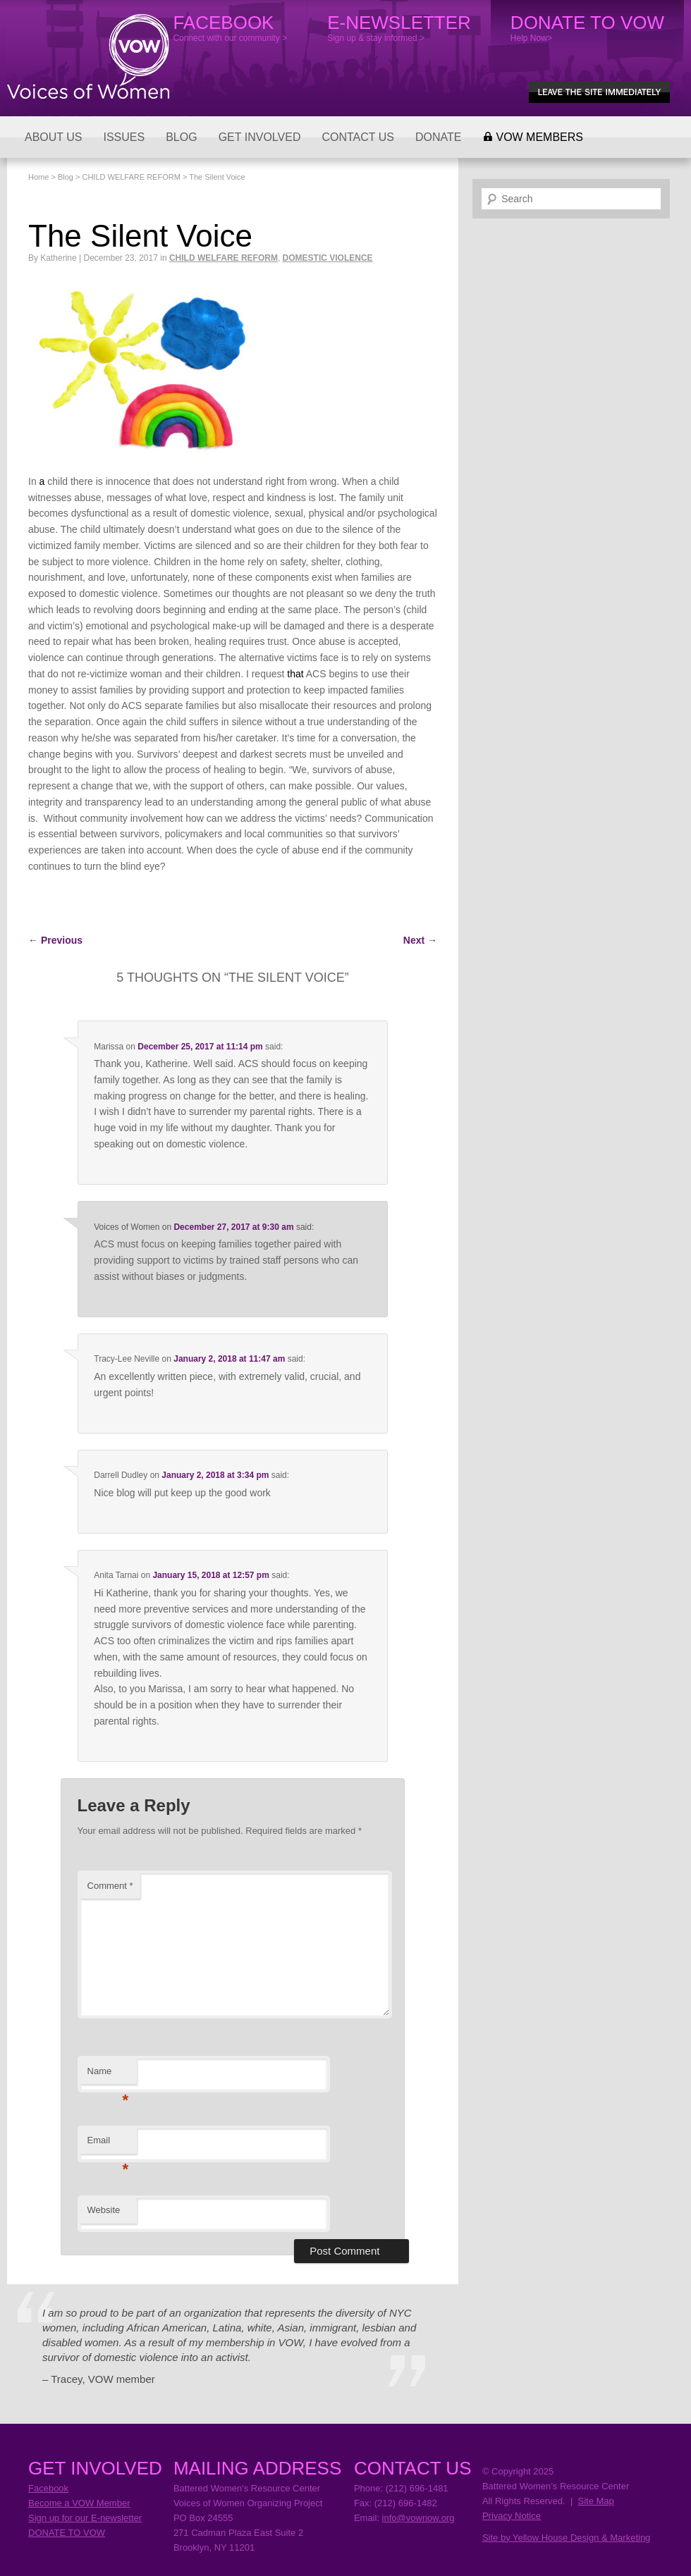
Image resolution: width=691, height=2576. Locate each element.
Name (108, 2075)
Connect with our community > (230, 27)
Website (104, 2210)
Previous (55, 940)
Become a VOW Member (79, 2503)
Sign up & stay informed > (399, 27)
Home (38, 177)
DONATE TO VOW (66, 2532)
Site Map (595, 2501)
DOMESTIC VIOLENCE (328, 258)
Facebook (48, 2488)
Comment (110, 1885)
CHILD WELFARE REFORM (131, 177)
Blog (65, 177)
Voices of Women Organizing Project (88, 56)
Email (108, 2144)
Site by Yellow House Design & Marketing (566, 2537)
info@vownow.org (418, 2518)
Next (420, 940)
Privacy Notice (511, 2515)
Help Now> (587, 27)
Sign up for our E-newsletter (85, 2518)
